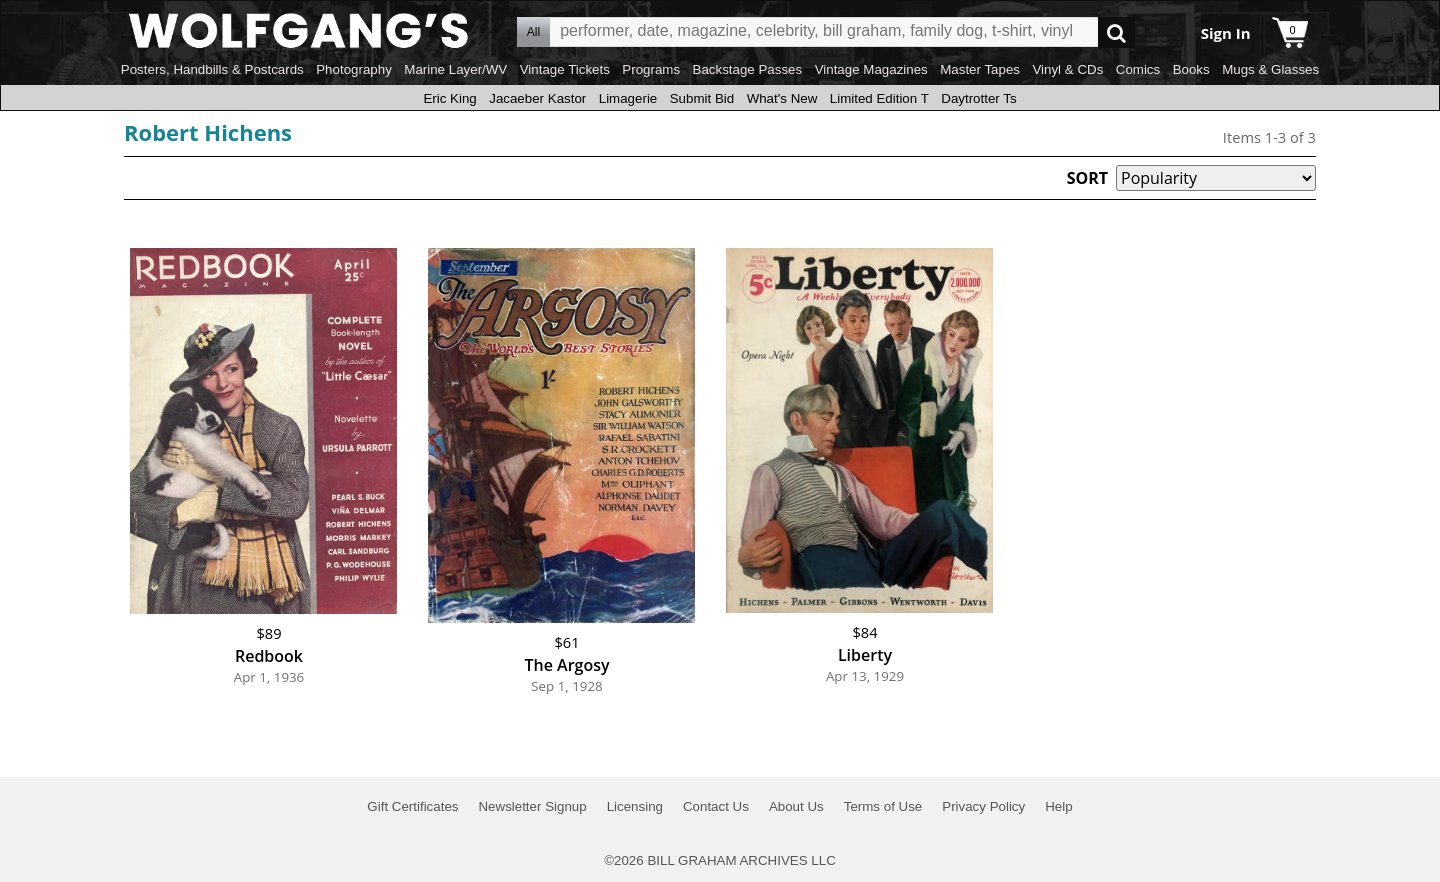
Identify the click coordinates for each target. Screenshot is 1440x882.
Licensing (635, 806)
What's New (782, 98)
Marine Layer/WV (455, 69)
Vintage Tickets (565, 69)
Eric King (449, 98)
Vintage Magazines (871, 69)
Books (1191, 69)
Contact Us (716, 806)
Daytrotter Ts (978, 98)
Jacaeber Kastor (537, 98)
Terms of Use (883, 806)
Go (1116, 32)
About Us (796, 806)
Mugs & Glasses (1270, 69)
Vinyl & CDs (1067, 69)
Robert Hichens (208, 132)
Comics (1138, 69)
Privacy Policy (983, 806)
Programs (651, 69)
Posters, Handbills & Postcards (212, 69)
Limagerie (628, 98)
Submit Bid (702, 98)
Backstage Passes (748, 69)
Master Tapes (980, 69)
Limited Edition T (879, 98)
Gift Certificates (412, 806)
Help (1058, 806)
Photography (354, 69)
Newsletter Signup (532, 806)
